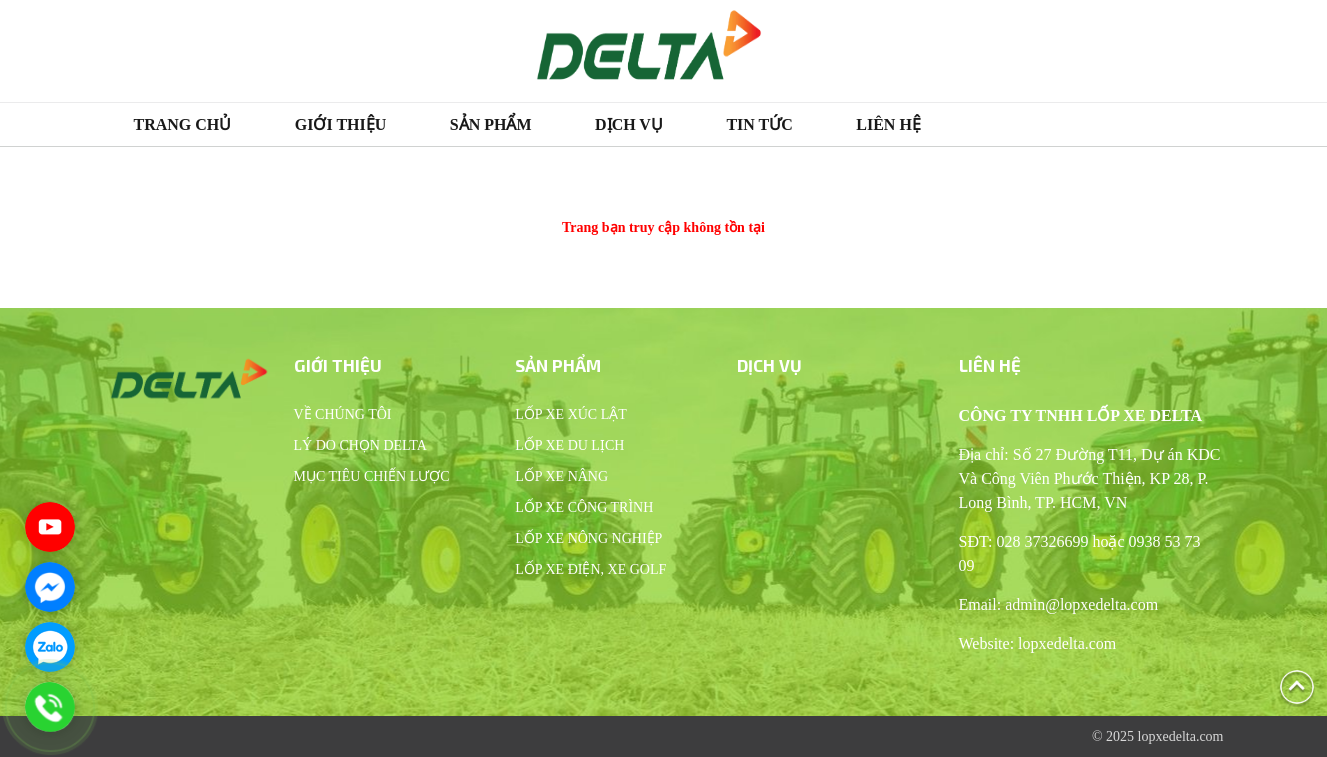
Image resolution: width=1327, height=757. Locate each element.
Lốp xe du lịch (569, 445)
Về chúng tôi (343, 414)
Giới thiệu (341, 124)
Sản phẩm (491, 124)
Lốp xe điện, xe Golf (590, 569)
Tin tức (759, 124)
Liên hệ (888, 124)
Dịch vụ (629, 124)
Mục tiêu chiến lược (372, 476)
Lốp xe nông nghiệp (588, 538)
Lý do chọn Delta (360, 445)
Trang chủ (183, 124)
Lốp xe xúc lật (571, 414)
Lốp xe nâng (561, 476)
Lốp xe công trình (584, 507)
